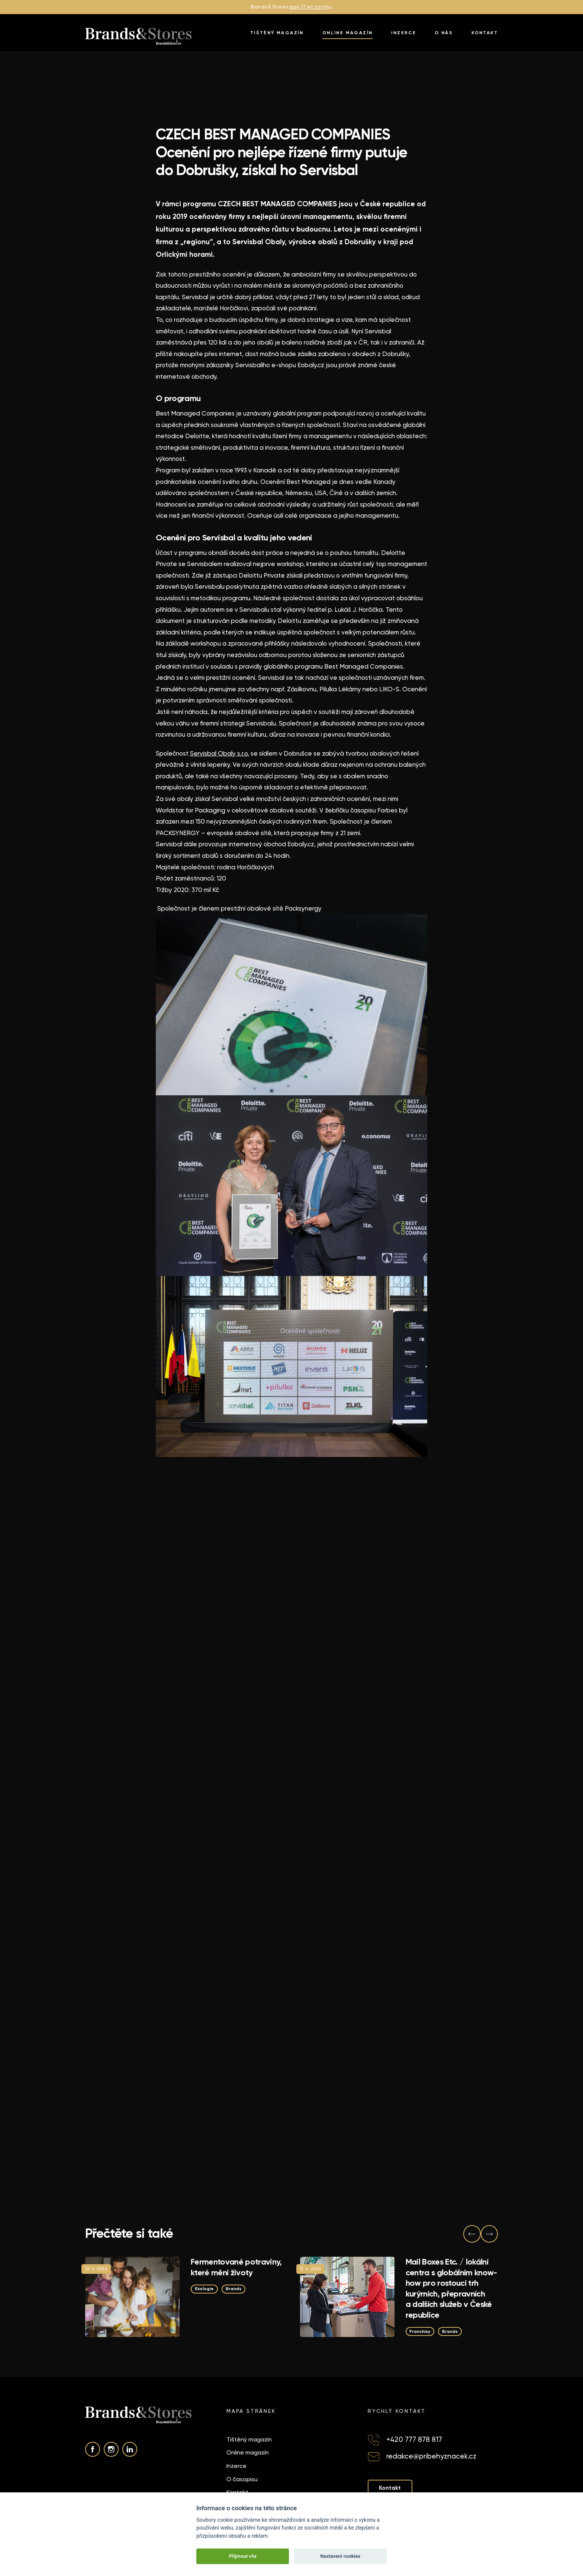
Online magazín (347, 32)
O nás (444, 32)
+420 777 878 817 (414, 2440)
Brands (237, 2289)
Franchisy (421, 2331)
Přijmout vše (243, 2556)
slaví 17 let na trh (309, 7)
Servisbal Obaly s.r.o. (219, 753)
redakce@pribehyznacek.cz (431, 2456)
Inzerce (403, 32)
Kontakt (484, 32)
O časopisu (242, 2479)
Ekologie (205, 2289)
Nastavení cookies (340, 2556)
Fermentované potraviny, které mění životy (236, 2267)
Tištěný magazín (277, 32)
